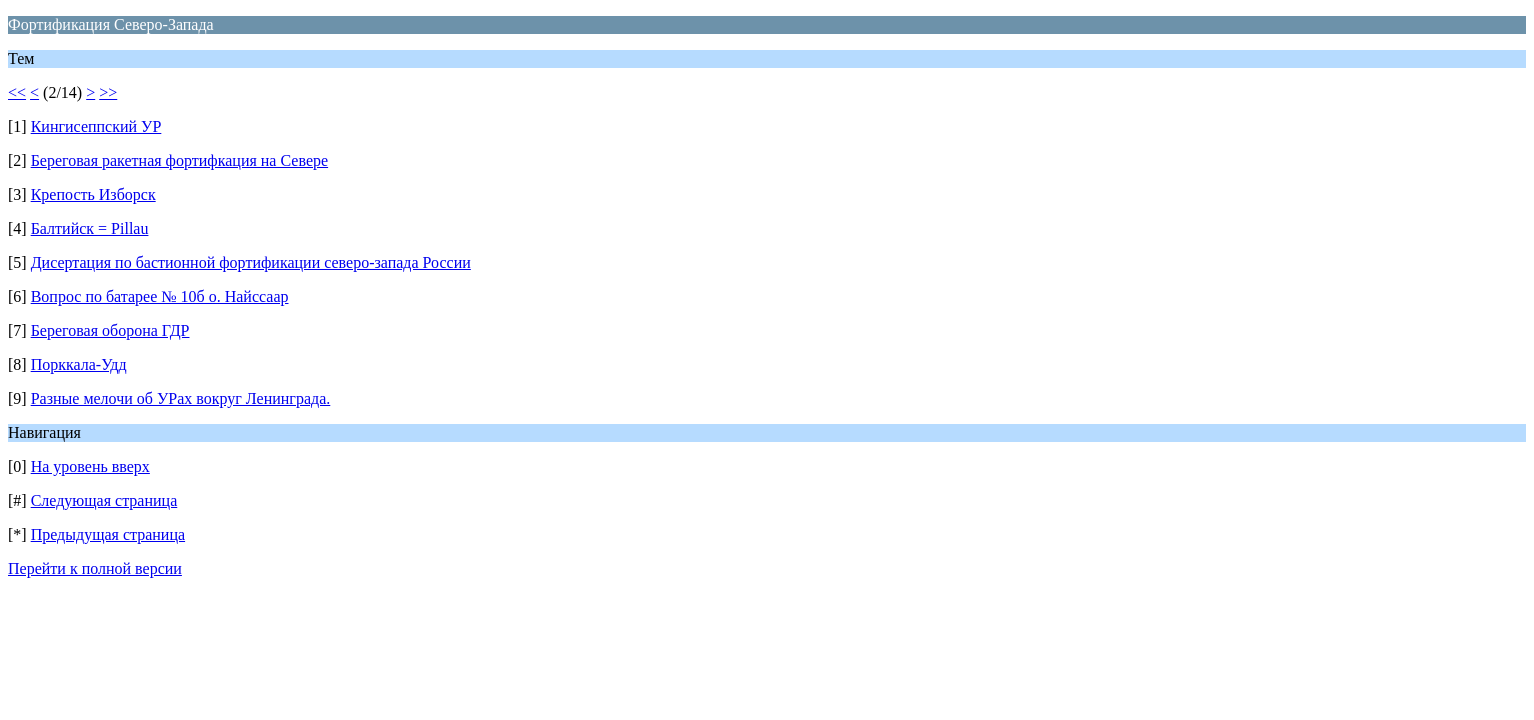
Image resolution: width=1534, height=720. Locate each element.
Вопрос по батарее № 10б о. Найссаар (160, 296)
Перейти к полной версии (95, 568)
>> (108, 92)
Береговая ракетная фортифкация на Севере (179, 160)
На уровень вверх (90, 466)
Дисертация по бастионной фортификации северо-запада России (251, 262)
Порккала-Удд (79, 364)
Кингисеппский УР (96, 126)
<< (17, 92)
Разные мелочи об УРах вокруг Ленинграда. (181, 398)
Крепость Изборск (93, 194)
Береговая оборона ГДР (110, 330)
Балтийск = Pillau (90, 228)
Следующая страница (104, 500)
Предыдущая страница (108, 534)
